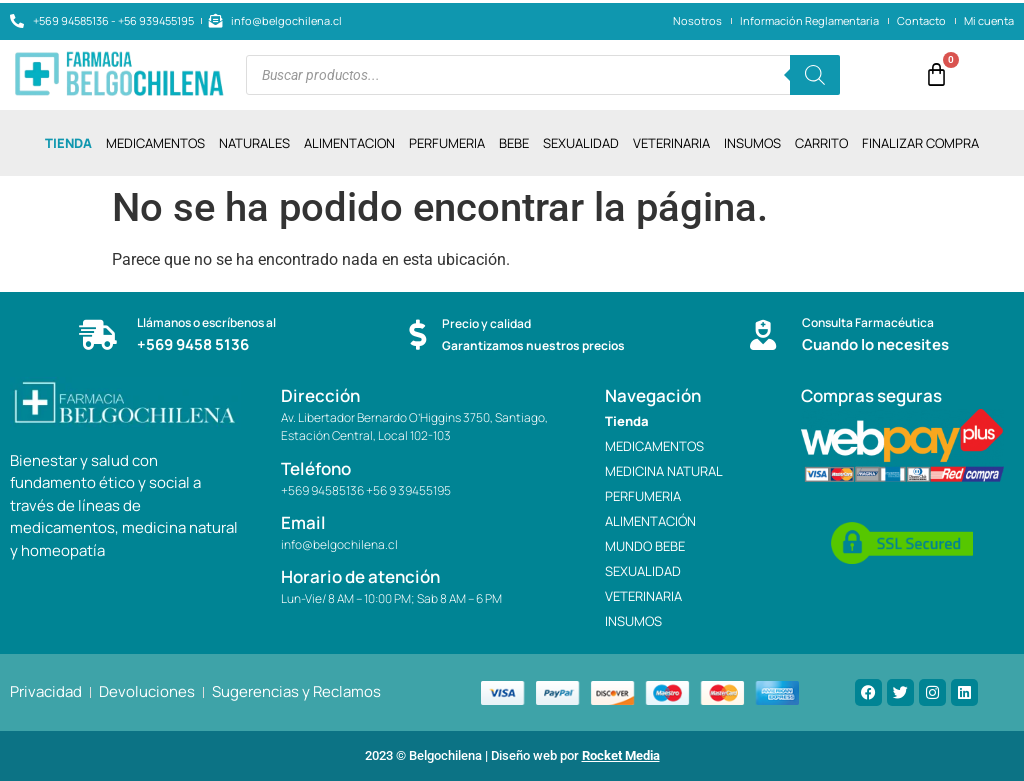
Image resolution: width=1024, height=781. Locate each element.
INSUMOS (752, 143)
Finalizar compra (920, 143)
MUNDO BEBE (645, 546)
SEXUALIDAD (581, 143)
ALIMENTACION (349, 143)
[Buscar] (815, 75)
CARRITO (821, 143)
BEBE (514, 143)
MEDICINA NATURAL (664, 471)
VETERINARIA (671, 143)
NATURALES (254, 143)
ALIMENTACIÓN (650, 521)
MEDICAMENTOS (155, 143)
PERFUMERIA (447, 143)
